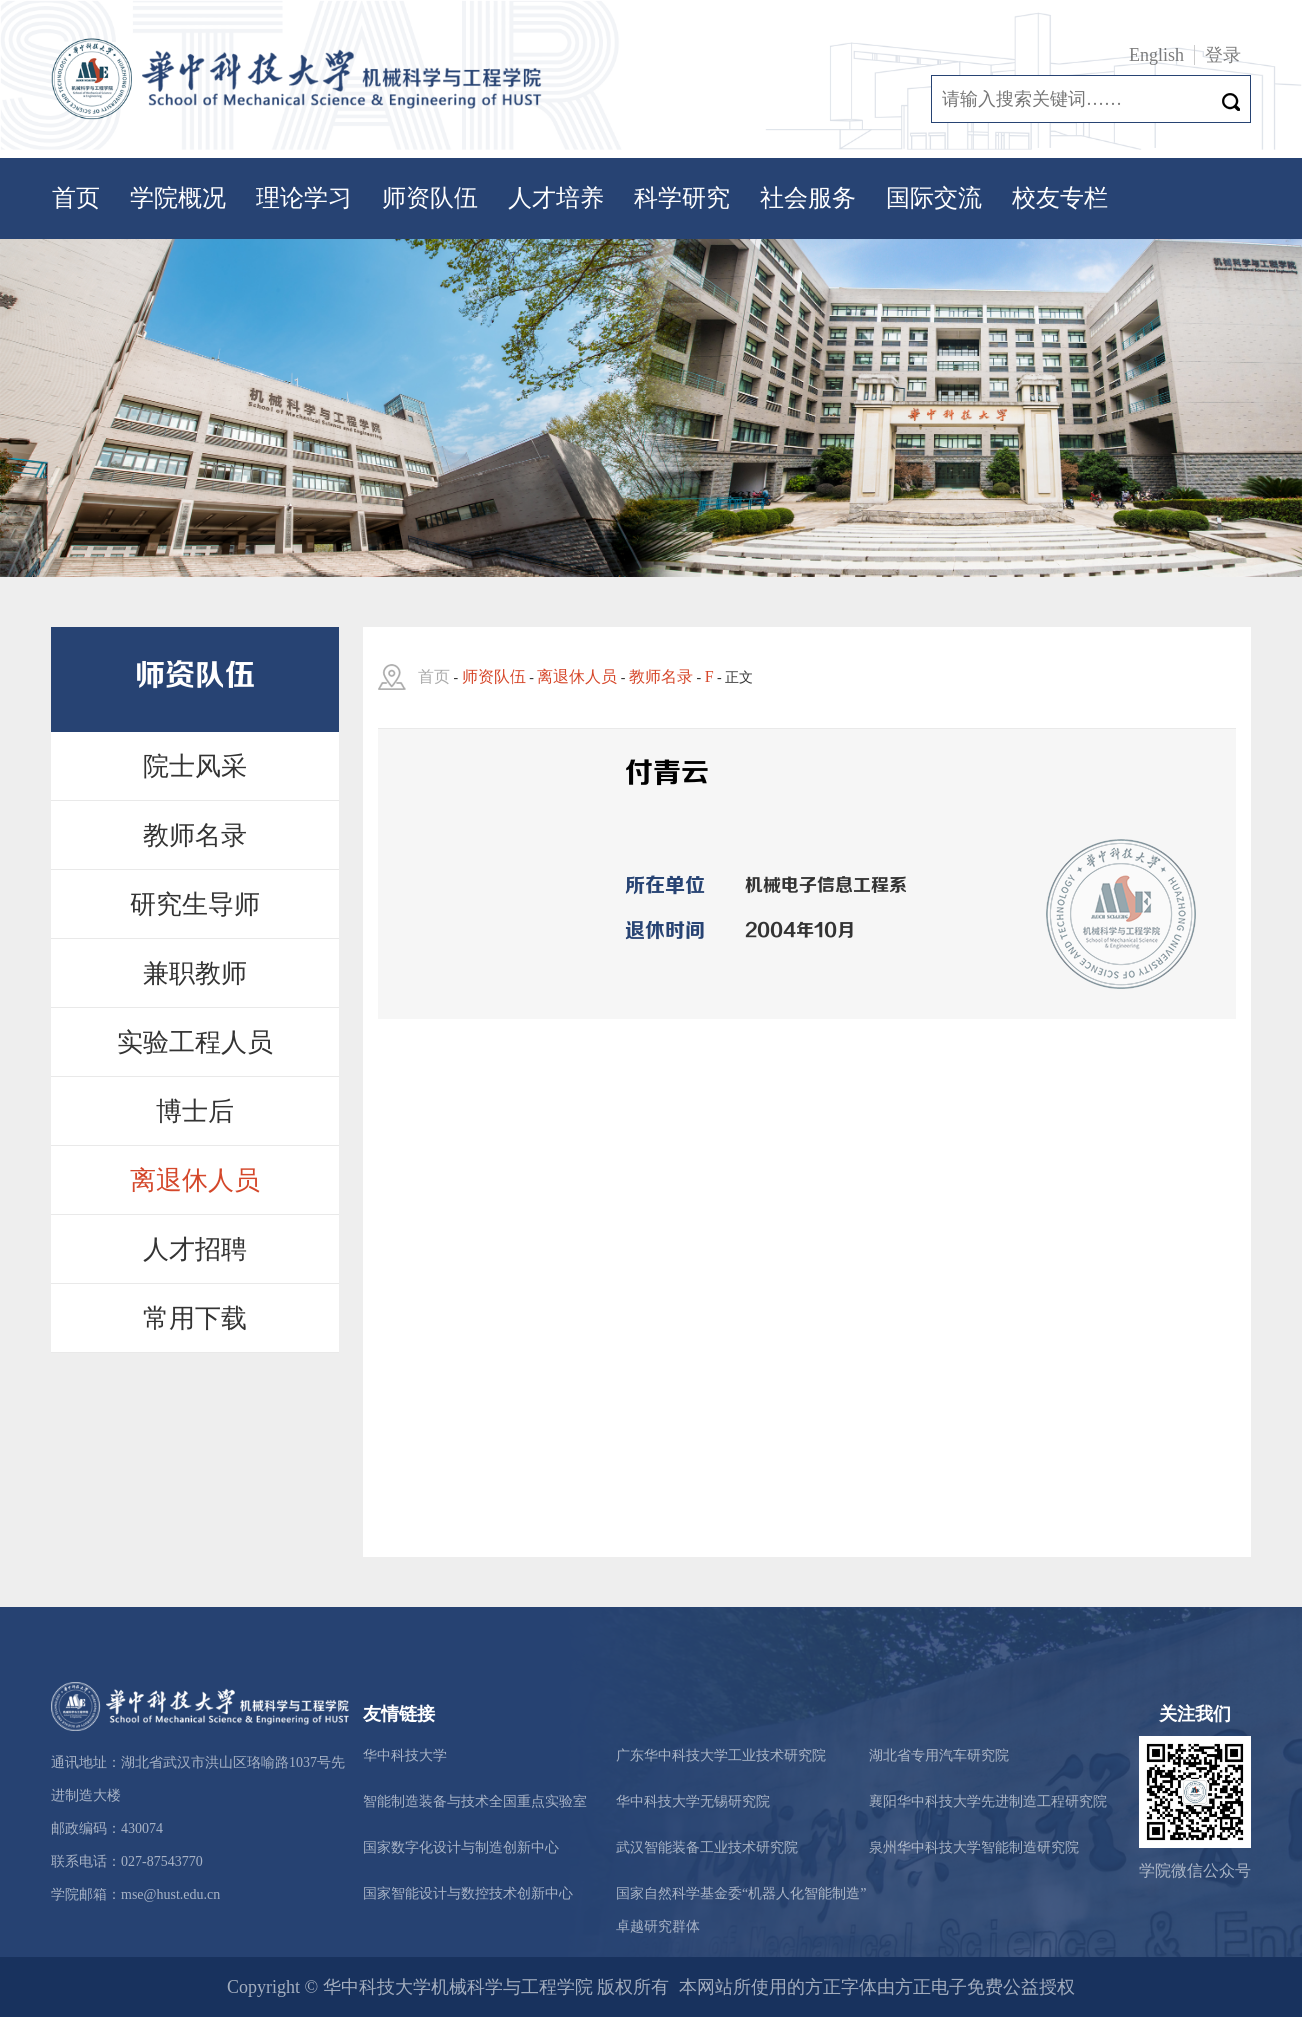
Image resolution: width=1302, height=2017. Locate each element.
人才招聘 (195, 1249)
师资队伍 (430, 198)
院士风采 (195, 766)
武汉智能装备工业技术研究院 (707, 1847)
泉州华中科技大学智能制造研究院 (974, 1847)
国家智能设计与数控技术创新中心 (468, 1893)
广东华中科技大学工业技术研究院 (721, 1755)
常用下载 (195, 1318)
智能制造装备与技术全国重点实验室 (475, 1801)
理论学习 (304, 198)
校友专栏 (1060, 198)
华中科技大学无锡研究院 (693, 1801)
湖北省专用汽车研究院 (939, 1755)
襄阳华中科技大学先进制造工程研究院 (988, 1801)
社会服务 (808, 198)
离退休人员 (195, 1180)
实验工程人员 (195, 1042)
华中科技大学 (405, 1755)
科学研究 (682, 198)
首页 (76, 198)
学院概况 (178, 198)
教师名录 (195, 835)
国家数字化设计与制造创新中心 (461, 1847)
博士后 (195, 1111)
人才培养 (556, 198)
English (1156, 55)
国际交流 (934, 198)
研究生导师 (195, 904)
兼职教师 (195, 973)
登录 (1223, 55)
